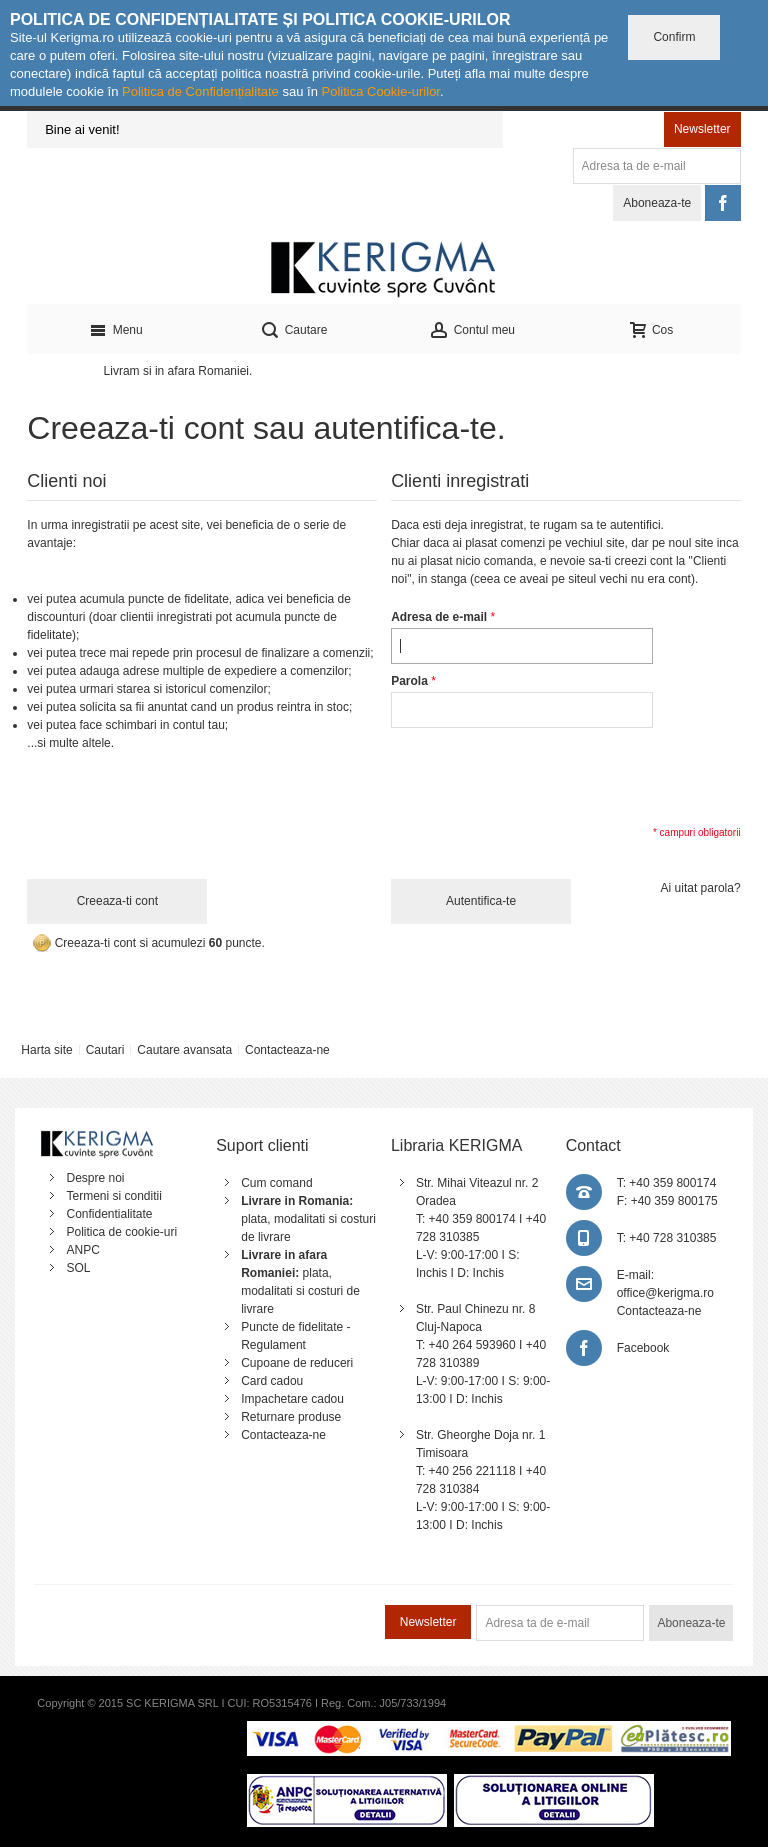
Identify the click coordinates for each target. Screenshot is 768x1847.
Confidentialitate (109, 1214)
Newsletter (702, 129)
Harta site (46, 1050)
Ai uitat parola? (701, 888)
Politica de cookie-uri (121, 1232)
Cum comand (276, 1183)
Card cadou (272, 1381)
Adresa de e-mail (439, 617)
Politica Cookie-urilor (380, 91)
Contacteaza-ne (287, 1050)
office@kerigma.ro (665, 1293)
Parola (409, 681)
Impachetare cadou (292, 1399)
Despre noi (95, 1178)
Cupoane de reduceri (297, 1363)
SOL (78, 1268)
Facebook (643, 1348)
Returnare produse (291, 1417)
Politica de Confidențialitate (200, 91)
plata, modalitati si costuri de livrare (308, 1219)
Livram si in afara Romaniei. (178, 371)
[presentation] (543, 775)
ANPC (82, 1250)
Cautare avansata (184, 1050)
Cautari (105, 1050)
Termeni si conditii (113, 1196)
